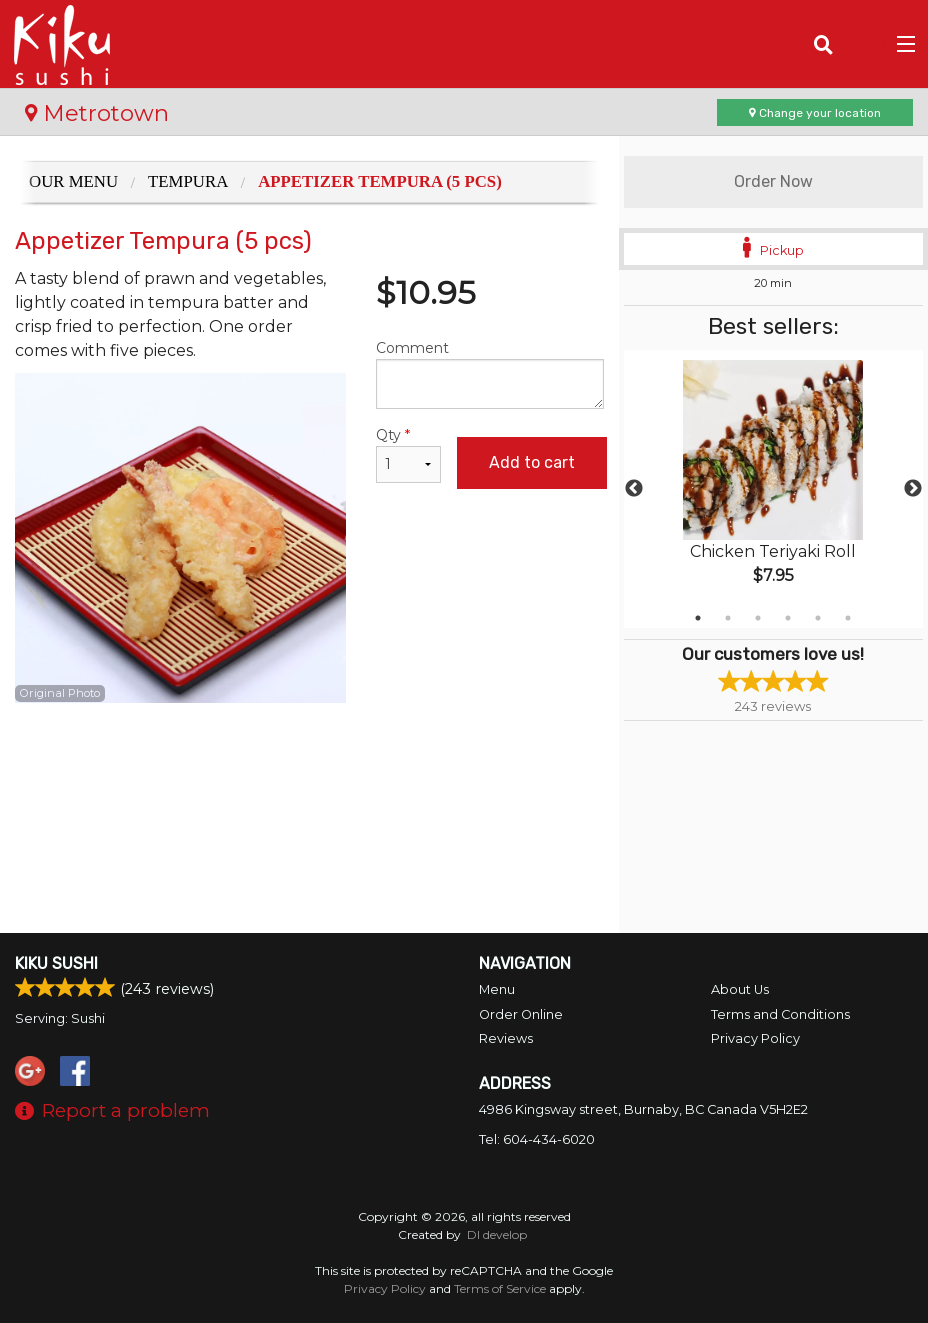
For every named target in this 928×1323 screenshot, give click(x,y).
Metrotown (97, 113)
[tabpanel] (773, 489)
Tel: (537, 1139)
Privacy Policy (755, 1038)
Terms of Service (500, 1288)
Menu (497, 989)
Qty (408, 454)
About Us (740, 989)
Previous (634, 489)
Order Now (773, 181)
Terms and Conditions (780, 1014)
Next (913, 489)
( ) (863, 44)
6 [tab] (848, 618)
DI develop (497, 1234)
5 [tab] (818, 618)
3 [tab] (758, 618)
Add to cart (532, 462)
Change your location (815, 113)
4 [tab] (788, 618)
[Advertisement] (309, 768)
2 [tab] (728, 618)
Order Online (521, 1014)
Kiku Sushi (56, 963)
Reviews (506, 1038)
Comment (490, 374)
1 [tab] (698, 618)
